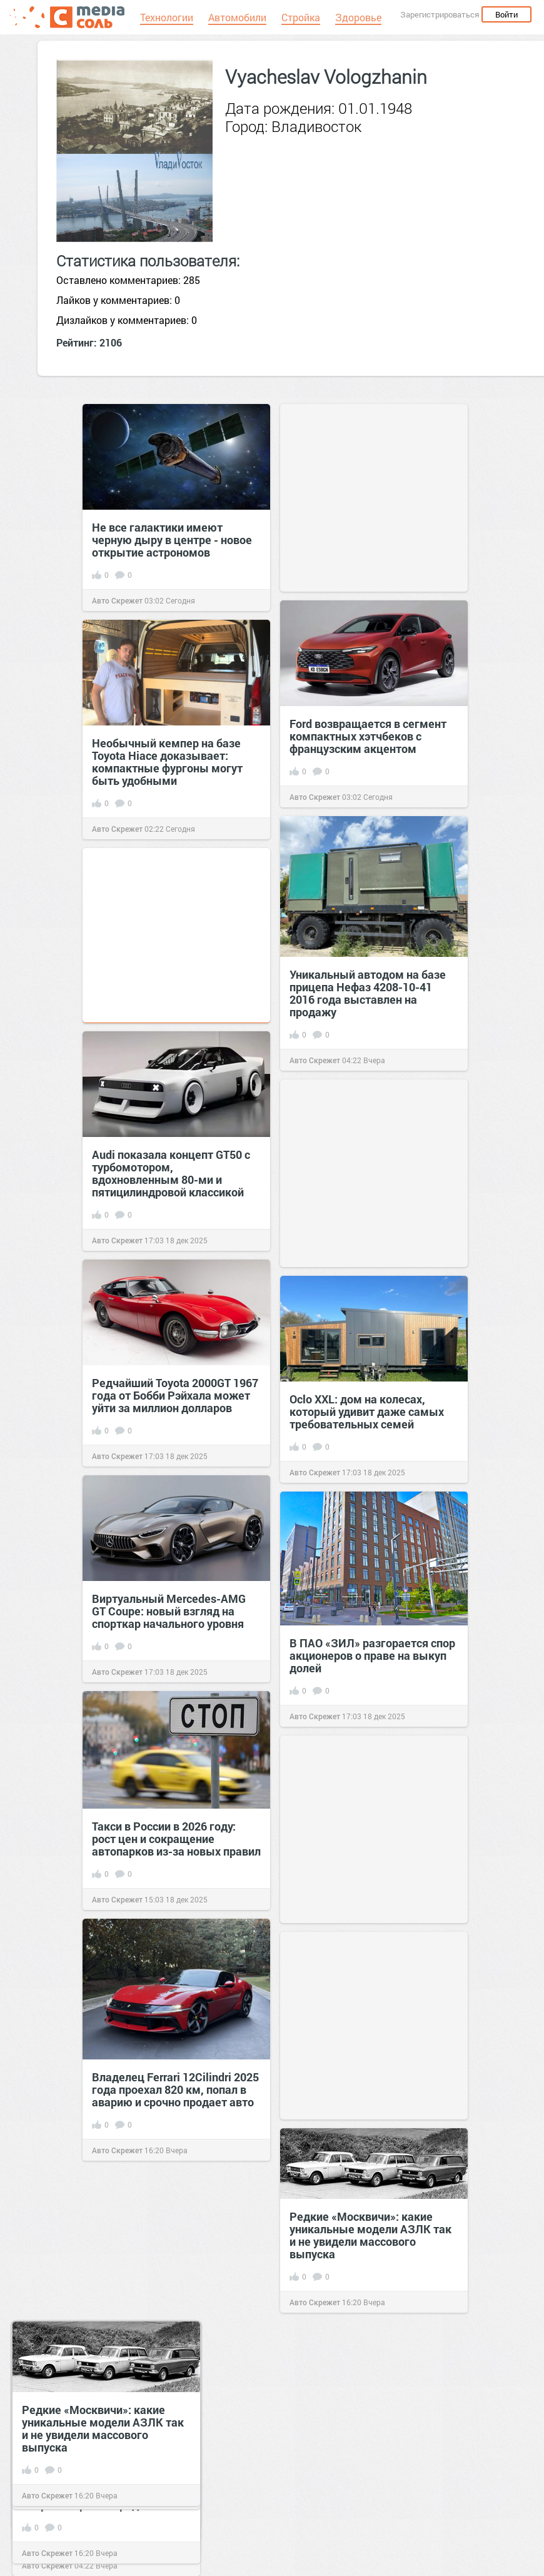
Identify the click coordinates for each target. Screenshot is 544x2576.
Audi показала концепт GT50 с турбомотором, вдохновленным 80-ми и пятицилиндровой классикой (171, 1173)
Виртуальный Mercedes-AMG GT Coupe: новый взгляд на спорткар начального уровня (169, 1611)
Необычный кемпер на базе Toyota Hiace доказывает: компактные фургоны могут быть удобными (167, 762)
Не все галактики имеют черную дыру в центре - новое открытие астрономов (172, 539)
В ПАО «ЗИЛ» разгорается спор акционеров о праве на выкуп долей (372, 1655)
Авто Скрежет (117, 600)
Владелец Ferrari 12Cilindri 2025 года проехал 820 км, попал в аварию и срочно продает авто (175, 2089)
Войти (506, 14)
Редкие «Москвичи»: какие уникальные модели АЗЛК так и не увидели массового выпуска (370, 2235)
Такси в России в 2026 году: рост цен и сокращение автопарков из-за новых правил (176, 1838)
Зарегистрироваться (439, 14)
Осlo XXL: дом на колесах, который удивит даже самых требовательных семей (367, 1411)
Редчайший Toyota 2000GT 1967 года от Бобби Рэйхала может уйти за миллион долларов (175, 1395)
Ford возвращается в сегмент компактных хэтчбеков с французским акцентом (368, 736)
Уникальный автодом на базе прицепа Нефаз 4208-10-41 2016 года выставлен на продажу (368, 993)
